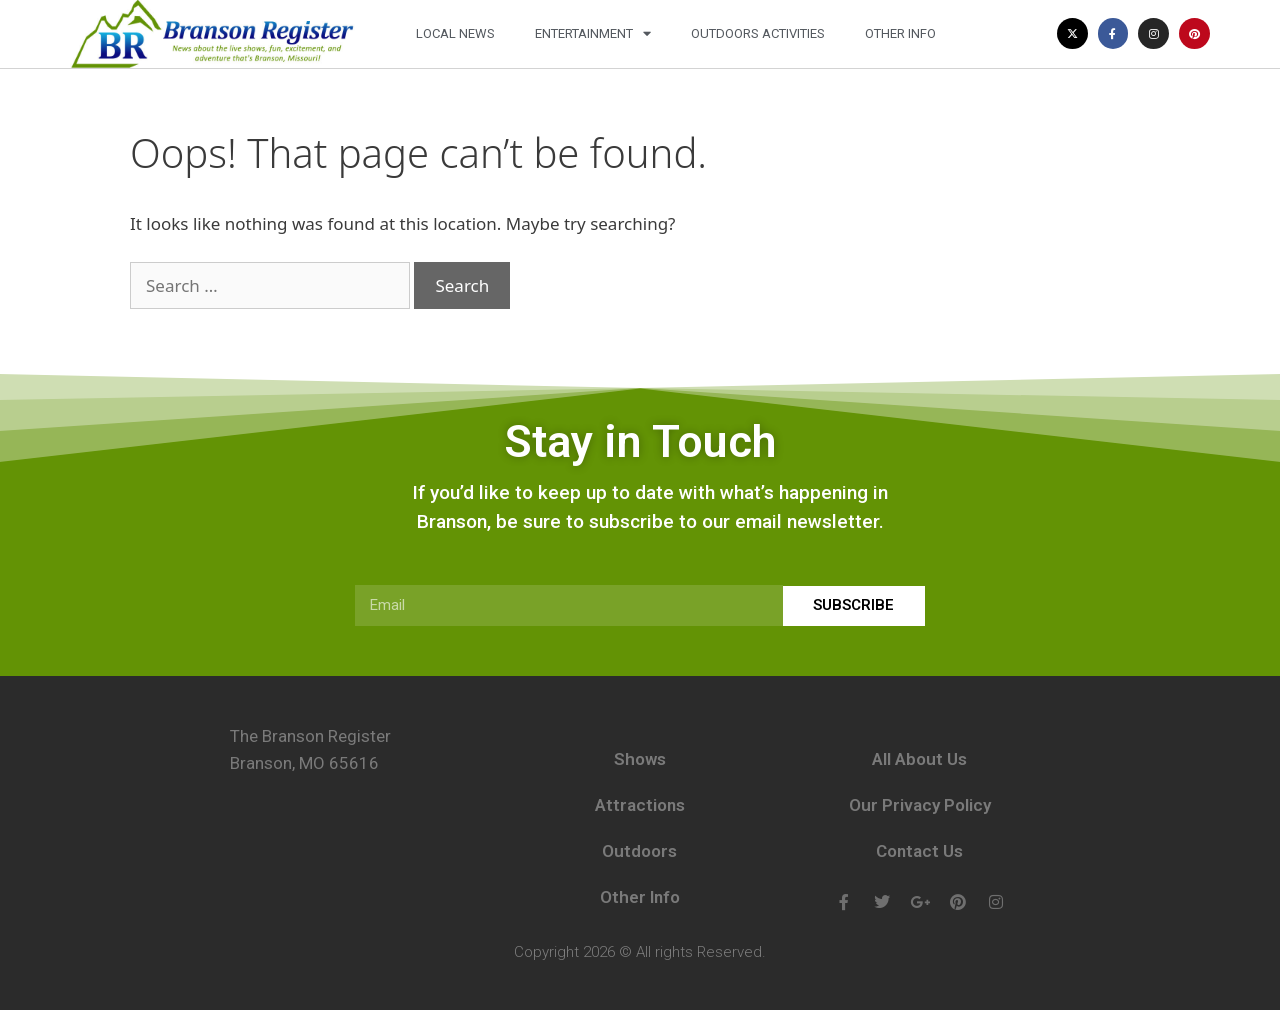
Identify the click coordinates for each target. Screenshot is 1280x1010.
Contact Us (919, 851)
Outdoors (639, 851)
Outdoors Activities (758, 33)
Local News (455, 33)
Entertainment (593, 33)
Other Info (900, 33)
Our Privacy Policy (920, 805)
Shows (640, 759)
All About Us (919, 759)
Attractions (640, 805)
